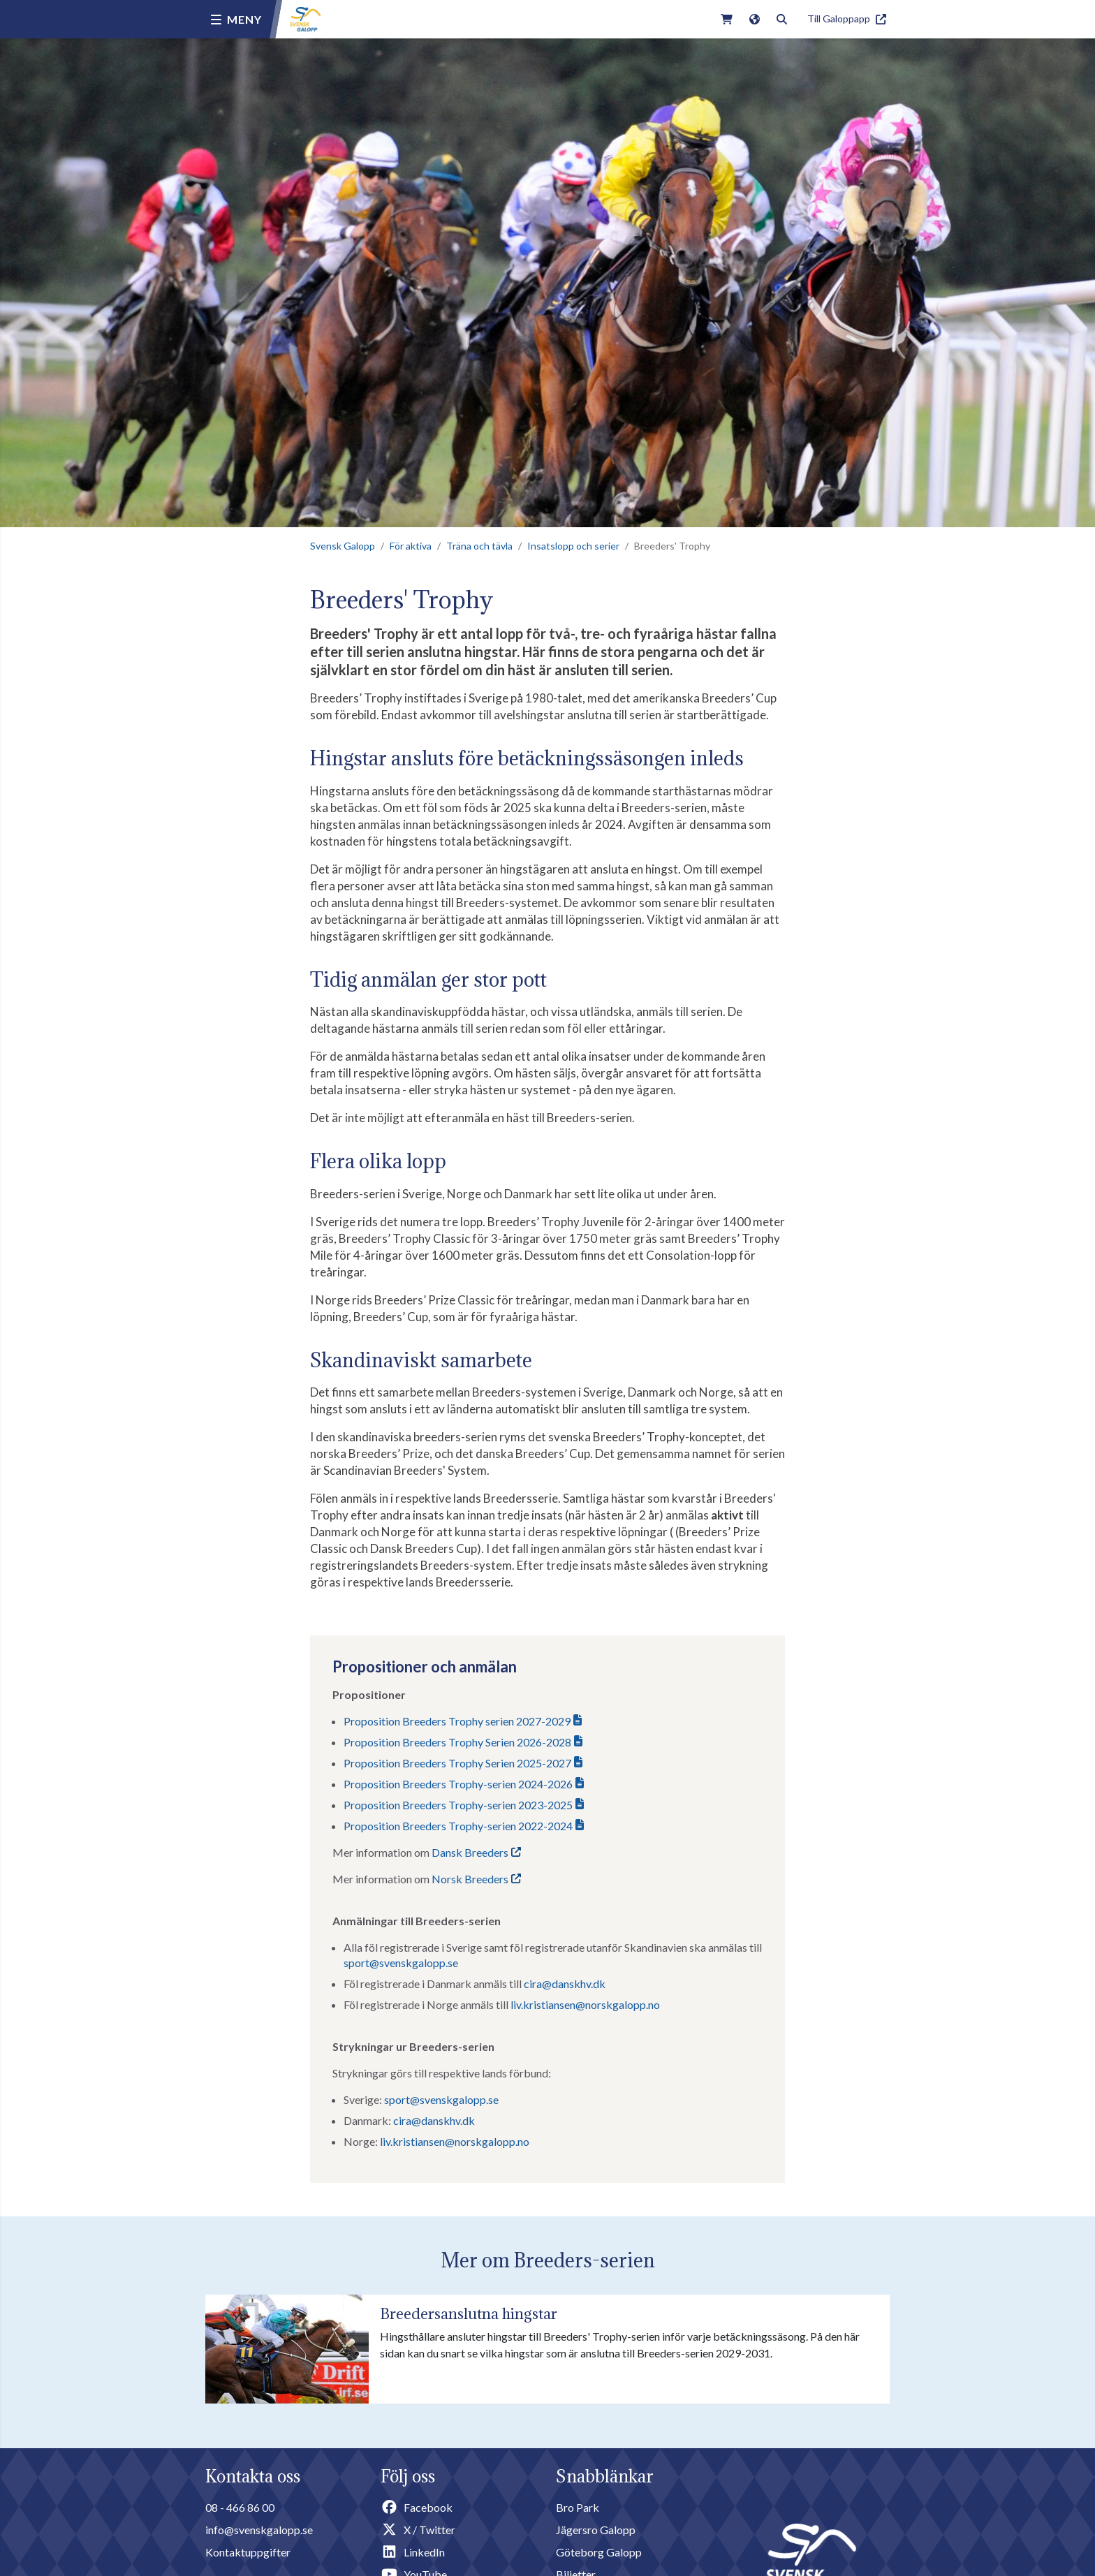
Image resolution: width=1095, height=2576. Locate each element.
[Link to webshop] (726, 19)
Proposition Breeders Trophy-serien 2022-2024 (458, 1825)
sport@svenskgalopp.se (401, 1962)
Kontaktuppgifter (248, 2552)
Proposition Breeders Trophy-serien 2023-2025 (458, 1804)
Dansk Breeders (470, 1852)
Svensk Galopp (342, 546)
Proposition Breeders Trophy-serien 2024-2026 (458, 1783)
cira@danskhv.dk (564, 1983)
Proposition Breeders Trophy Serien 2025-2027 (457, 1762)
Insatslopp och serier (573, 546)
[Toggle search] (781, 19)
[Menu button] (236, 19)
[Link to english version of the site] (754, 19)
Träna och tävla (479, 546)
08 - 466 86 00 (239, 2507)
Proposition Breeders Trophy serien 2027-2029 (457, 1721)
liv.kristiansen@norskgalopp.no (585, 2004)
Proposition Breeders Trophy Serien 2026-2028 (457, 1742)
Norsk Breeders (470, 1878)
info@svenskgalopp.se (259, 2529)
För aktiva (411, 546)
